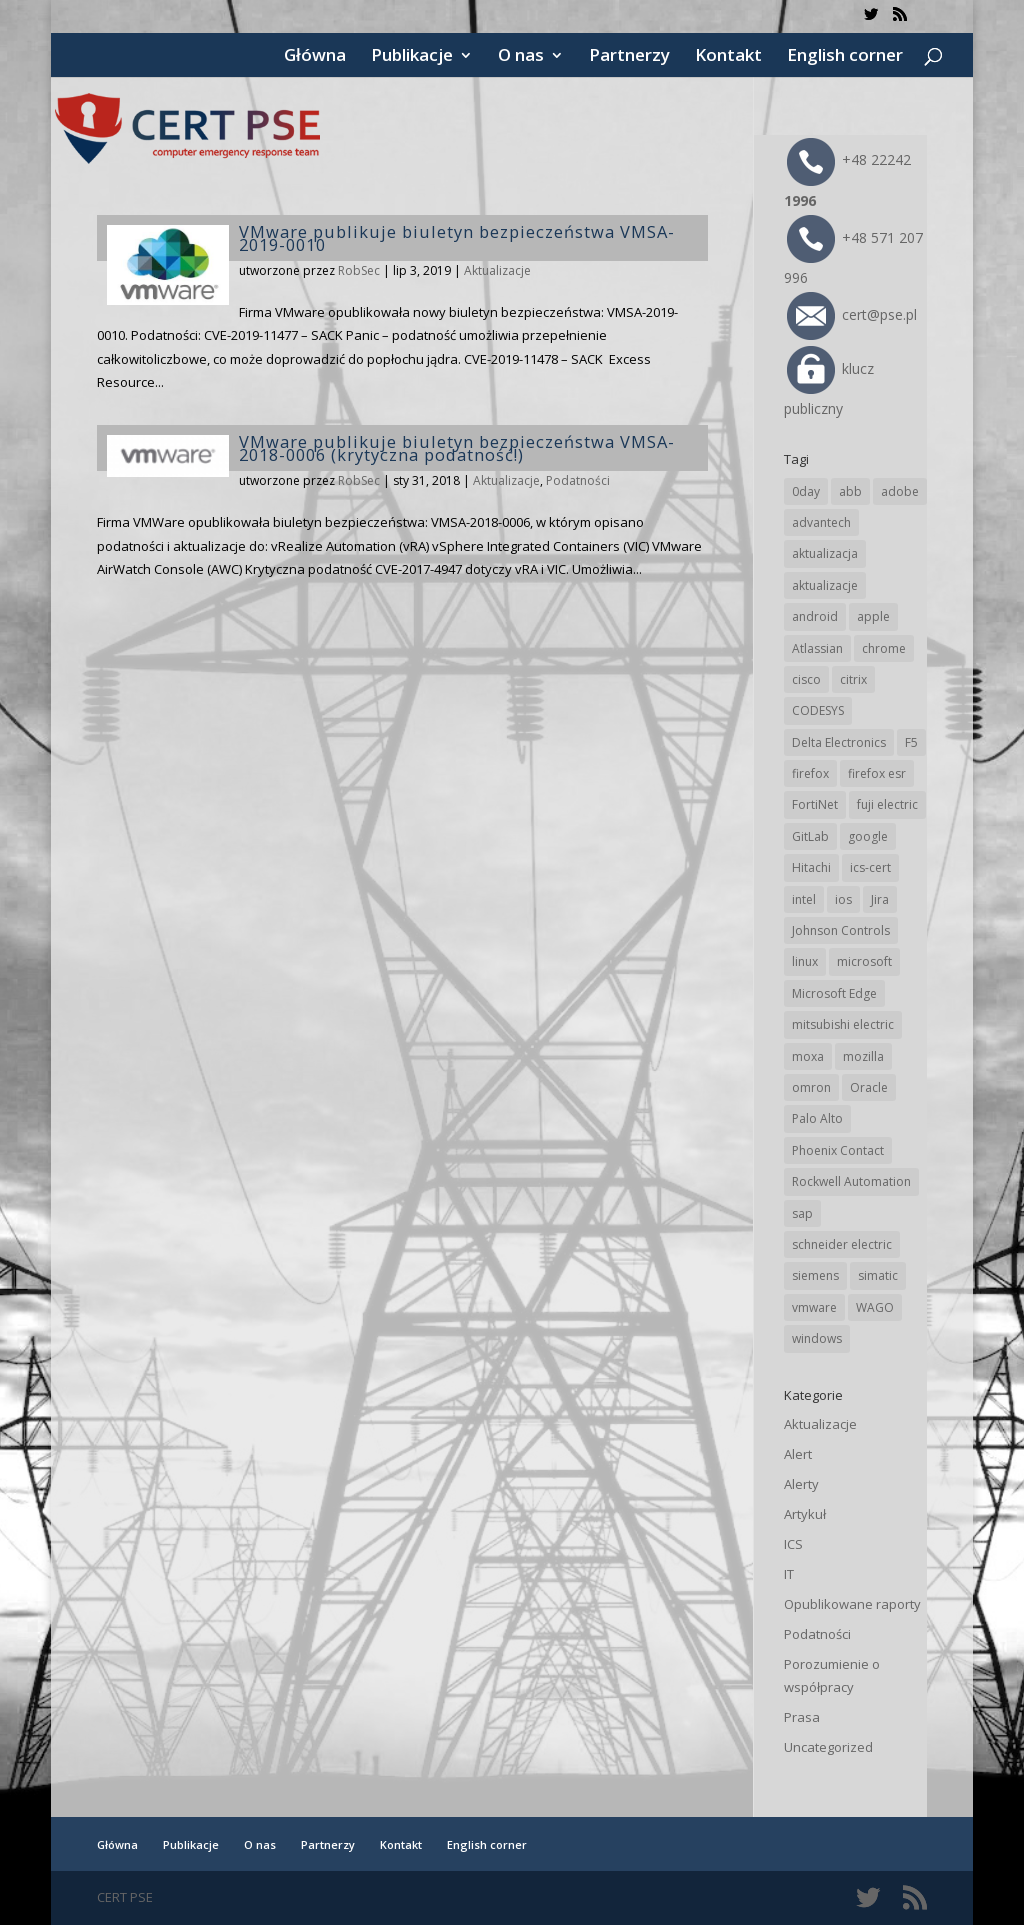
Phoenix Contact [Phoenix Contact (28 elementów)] (838, 1150)
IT (789, 1574)
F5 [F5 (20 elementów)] (911, 742)
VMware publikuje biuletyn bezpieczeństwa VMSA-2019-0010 (457, 238)
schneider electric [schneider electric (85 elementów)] (842, 1244)
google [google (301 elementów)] (868, 836)
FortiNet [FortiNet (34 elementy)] (815, 804)
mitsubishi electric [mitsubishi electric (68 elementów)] (843, 1024)
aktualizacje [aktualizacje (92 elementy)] (825, 585)
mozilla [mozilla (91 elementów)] (863, 1056)
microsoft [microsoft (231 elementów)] (864, 961)
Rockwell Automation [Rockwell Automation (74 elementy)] (851, 1181)
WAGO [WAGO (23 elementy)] (875, 1307)
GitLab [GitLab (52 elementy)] (810, 836)
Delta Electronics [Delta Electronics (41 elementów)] (839, 742)
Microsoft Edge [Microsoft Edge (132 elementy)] (834, 993)
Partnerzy (629, 57)
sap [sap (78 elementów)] (802, 1213)
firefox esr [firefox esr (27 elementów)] (877, 773)
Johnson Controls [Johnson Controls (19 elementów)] (841, 930)
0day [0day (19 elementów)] (806, 491)
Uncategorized (828, 1747)
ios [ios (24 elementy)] (843, 899)
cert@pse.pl (852, 314)
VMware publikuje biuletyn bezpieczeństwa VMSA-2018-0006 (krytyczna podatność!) (457, 448)
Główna (315, 57)
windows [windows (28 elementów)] (817, 1338)
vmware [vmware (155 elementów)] (814, 1307)
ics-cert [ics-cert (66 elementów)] (870, 867)
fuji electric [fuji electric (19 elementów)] (887, 804)
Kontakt (728, 57)
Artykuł (805, 1514)
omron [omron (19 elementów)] (811, 1087)
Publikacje (412, 57)
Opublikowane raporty (852, 1604)
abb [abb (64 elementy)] (850, 491)
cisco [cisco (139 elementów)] (806, 679)
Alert (798, 1454)
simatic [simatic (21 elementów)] (878, 1275)
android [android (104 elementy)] (815, 616)
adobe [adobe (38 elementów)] (900, 491)
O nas (521, 57)
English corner (845, 57)
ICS (793, 1544)
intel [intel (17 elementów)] (804, 899)
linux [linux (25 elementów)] (805, 961)
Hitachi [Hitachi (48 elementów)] (811, 867)
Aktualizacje (497, 270)
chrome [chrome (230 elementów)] (884, 648)
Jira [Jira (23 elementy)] (880, 899)
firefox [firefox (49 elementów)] (810, 773)
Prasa (802, 1717)
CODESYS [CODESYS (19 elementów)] (818, 710)
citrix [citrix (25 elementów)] (853, 679)
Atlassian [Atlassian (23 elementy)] (817, 648)
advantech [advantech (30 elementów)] (821, 522)
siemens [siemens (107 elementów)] (815, 1275)
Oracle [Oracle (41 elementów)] (869, 1087)
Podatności (578, 480)
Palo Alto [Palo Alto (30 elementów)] (817, 1118)
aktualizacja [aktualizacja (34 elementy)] (825, 553)
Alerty (801, 1484)
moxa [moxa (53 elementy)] (808, 1056)
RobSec (359, 270)
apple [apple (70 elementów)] (873, 616)
